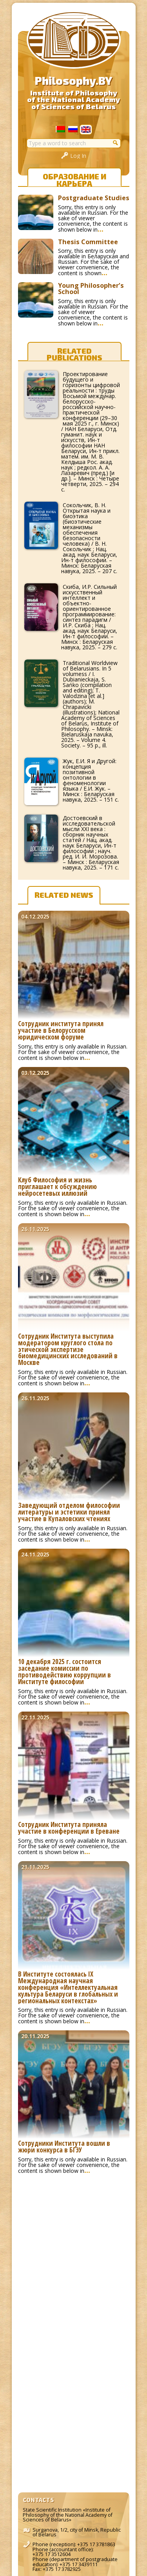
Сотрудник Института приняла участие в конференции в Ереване (69, 1828)
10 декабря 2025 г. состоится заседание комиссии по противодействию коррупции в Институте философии (64, 1672)
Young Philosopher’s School (91, 288)
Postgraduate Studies (93, 198)
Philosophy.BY (73, 80)
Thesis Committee (88, 242)
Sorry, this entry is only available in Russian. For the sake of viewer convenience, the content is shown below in (93, 218)
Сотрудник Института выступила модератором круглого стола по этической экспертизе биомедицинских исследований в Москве (68, 1350)
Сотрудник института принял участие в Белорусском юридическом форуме (60, 1031)
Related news (63, 894)
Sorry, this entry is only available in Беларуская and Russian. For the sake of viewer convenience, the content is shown (93, 262)
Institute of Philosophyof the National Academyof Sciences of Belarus (73, 100)
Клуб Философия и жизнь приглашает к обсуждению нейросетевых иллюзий (57, 1187)
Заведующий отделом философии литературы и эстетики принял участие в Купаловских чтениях (69, 1512)
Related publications (74, 353)
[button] (116, 142)
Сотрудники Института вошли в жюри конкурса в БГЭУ (64, 2147)
